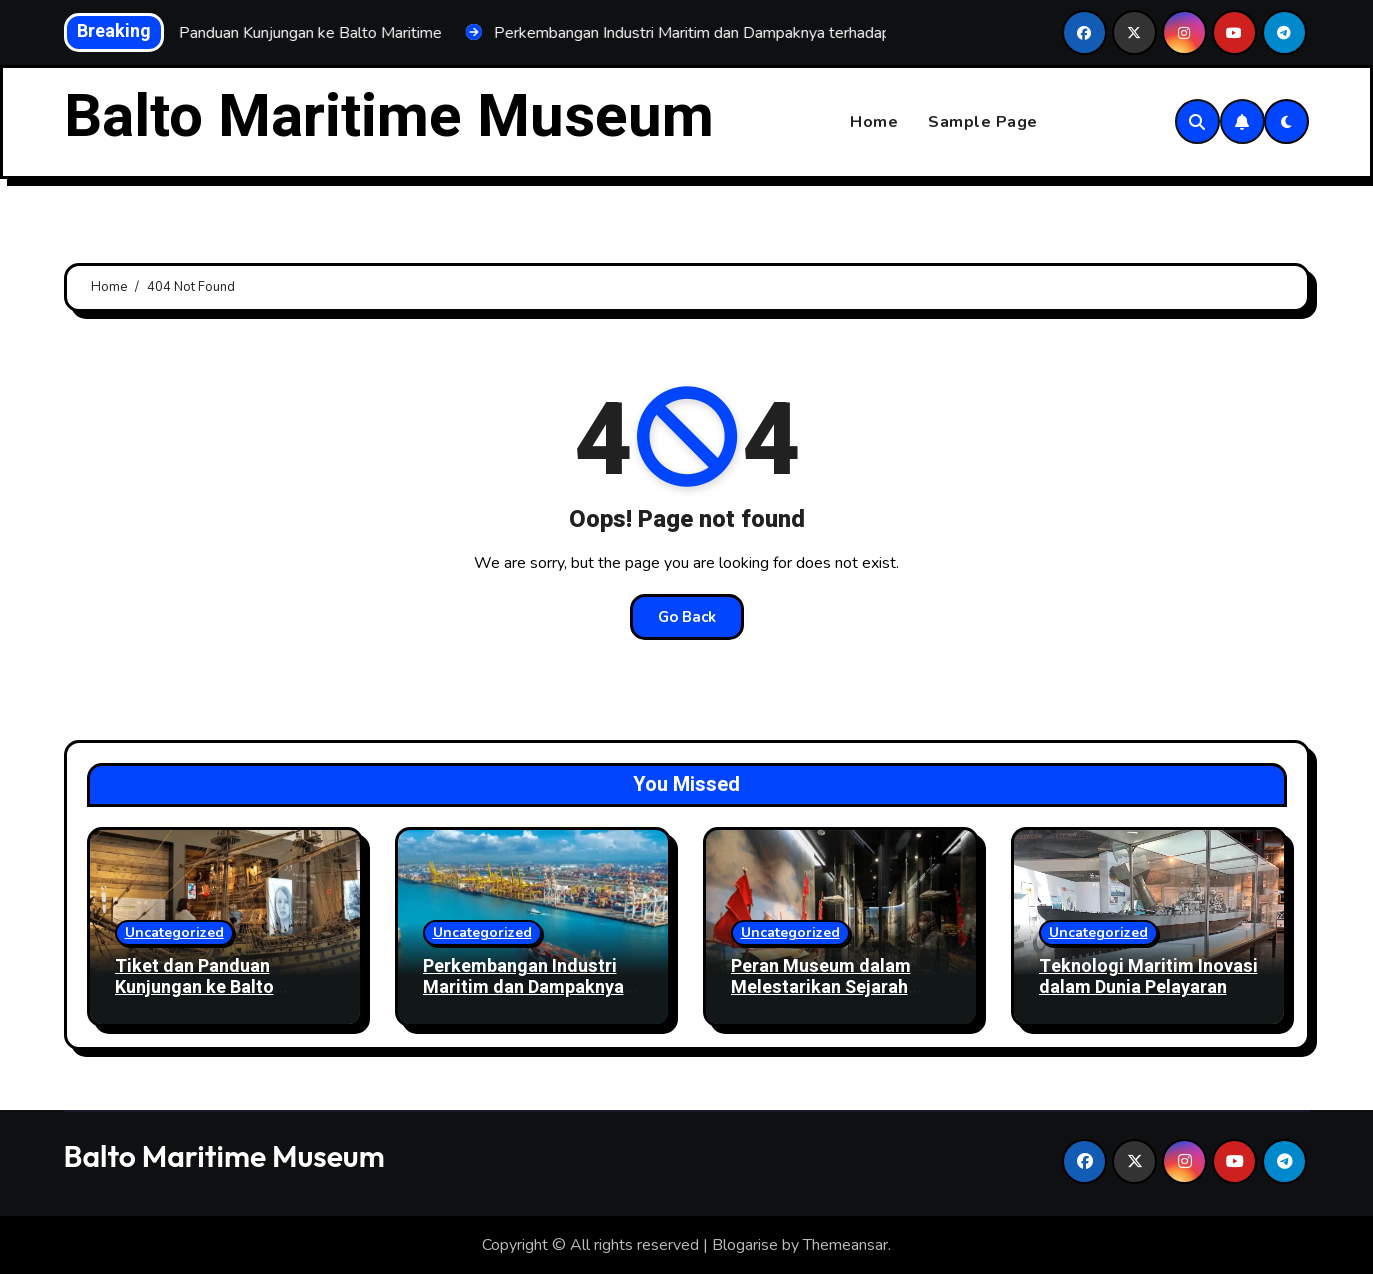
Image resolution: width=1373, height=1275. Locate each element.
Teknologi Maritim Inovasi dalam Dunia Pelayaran (1148, 977)
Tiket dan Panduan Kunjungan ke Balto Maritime (194, 988)
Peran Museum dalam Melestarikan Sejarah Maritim (821, 988)
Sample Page (983, 122)
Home (874, 122)
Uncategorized (174, 932)
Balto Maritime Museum (389, 117)
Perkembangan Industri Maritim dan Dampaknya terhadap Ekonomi (523, 988)
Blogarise (745, 1245)
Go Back (687, 617)
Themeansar (845, 1245)
